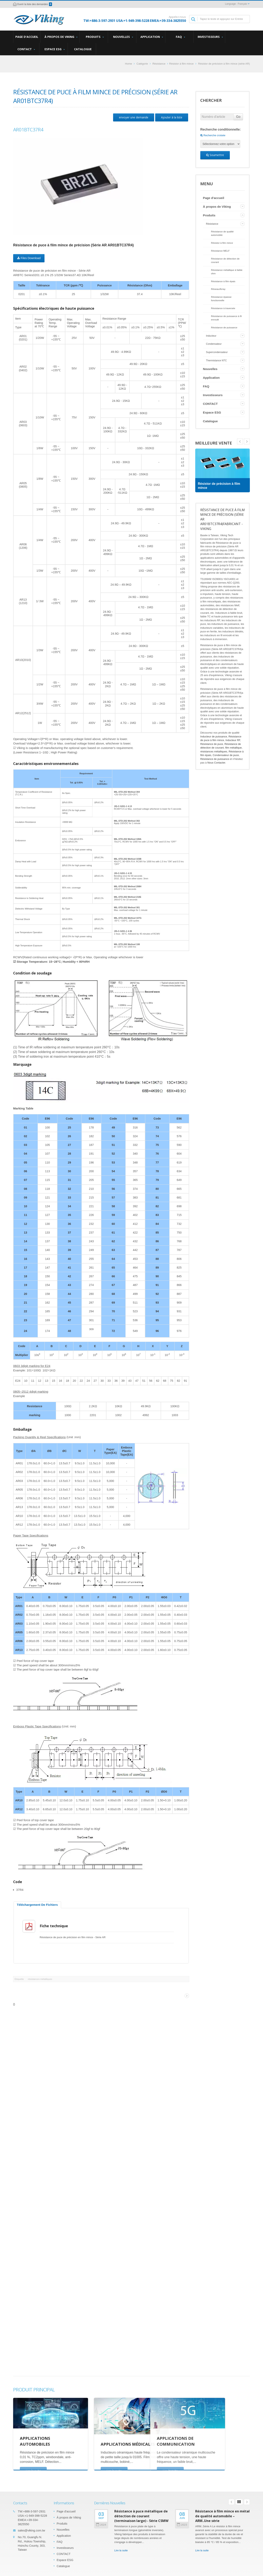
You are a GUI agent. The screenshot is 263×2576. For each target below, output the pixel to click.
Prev (247, 441)
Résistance (158, 63)
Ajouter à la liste (171, 117)
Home (128, 63)
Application (151, 37)
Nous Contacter (216, 762)
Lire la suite (121, 2547)
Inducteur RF (232, 740)
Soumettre (215, 155)
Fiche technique (56, 1925)
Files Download (28, 258)
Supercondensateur (217, 352)
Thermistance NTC (216, 360)
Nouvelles (123, 37)
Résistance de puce (211, 744)
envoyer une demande (133, 117)
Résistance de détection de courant (225, 260)
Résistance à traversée (223, 308)
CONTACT (26, 49)
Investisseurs (210, 37)
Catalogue (83, 49)
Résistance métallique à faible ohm (226, 272)
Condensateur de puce (226, 755)
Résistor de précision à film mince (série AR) (224, 63)
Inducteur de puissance (213, 736)
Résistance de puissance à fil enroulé (226, 318)
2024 (101, 2521)
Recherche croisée (212, 135)
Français (242, 3)
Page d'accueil (26, 37)
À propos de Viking (61, 37)
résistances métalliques (40, 1976)
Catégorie (142, 63)
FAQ (180, 37)
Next (240, 441)
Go (238, 116)
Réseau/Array (218, 289)
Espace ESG (54, 49)
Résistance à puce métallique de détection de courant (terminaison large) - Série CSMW (141, 2513)
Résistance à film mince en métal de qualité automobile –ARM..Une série (222, 2513)
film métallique (233, 747)
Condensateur (214, 343)
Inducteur (211, 335)
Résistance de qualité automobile (222, 233)
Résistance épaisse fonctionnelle (221, 299)
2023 (182, 2521)
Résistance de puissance (224, 327)
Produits (95, 37)
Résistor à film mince (181, 63)
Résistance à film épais (223, 281)
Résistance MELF (220, 250)
